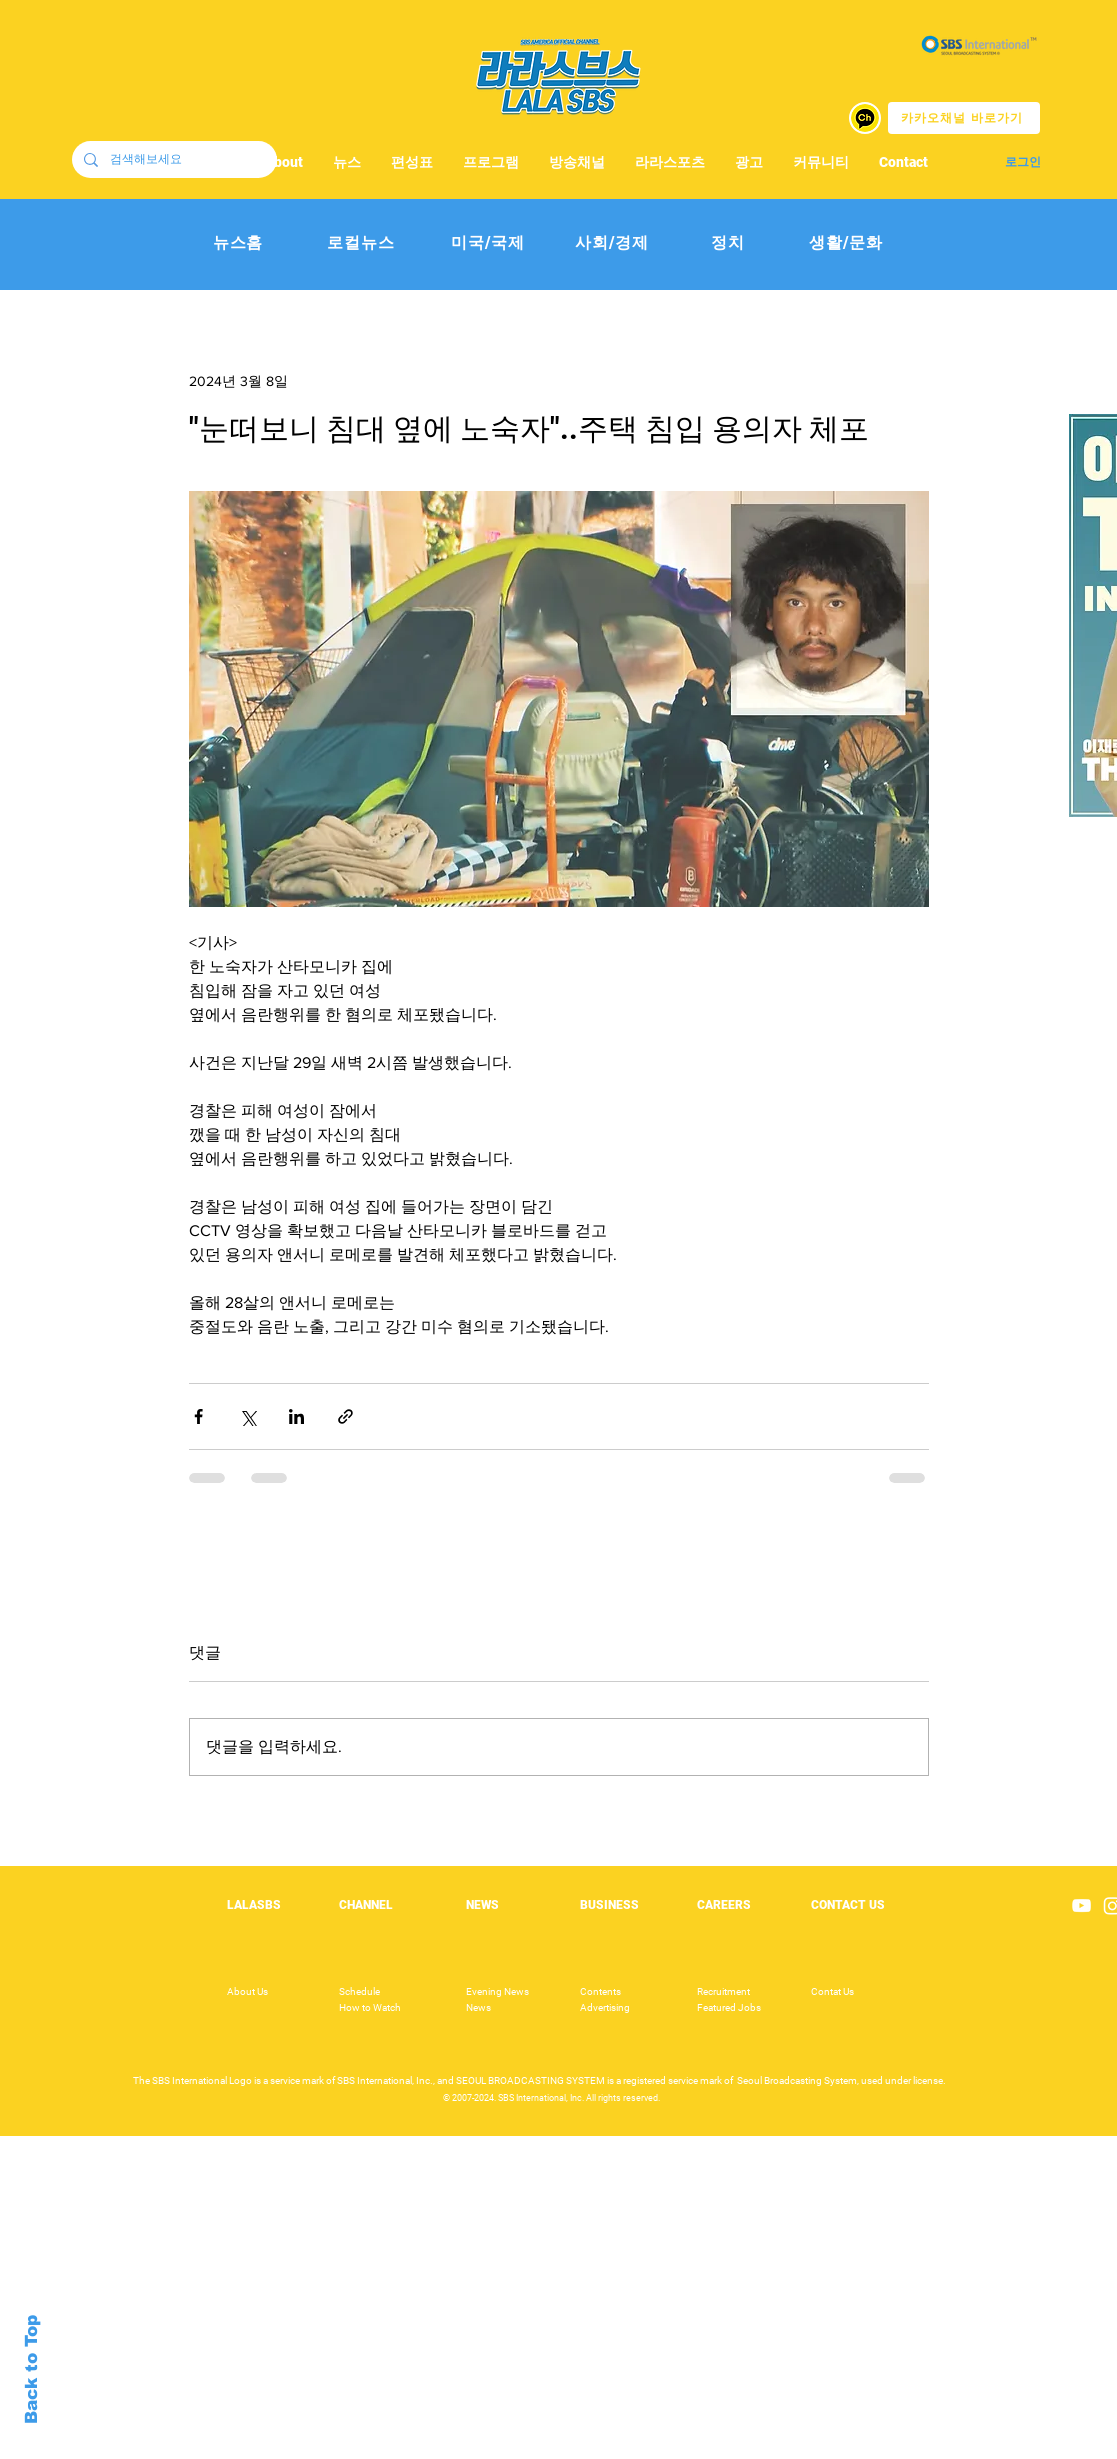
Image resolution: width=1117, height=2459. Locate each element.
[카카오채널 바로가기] (964, 118)
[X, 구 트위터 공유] (247, 1416)
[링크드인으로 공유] (296, 1416)
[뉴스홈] (238, 243)
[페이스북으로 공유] (198, 1416)
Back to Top (31, 2369)
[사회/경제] (612, 243)
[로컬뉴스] (361, 243)
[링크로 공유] (345, 1416)
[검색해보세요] (172, 159)
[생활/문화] (846, 243)
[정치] (728, 243)
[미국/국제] (488, 243)
